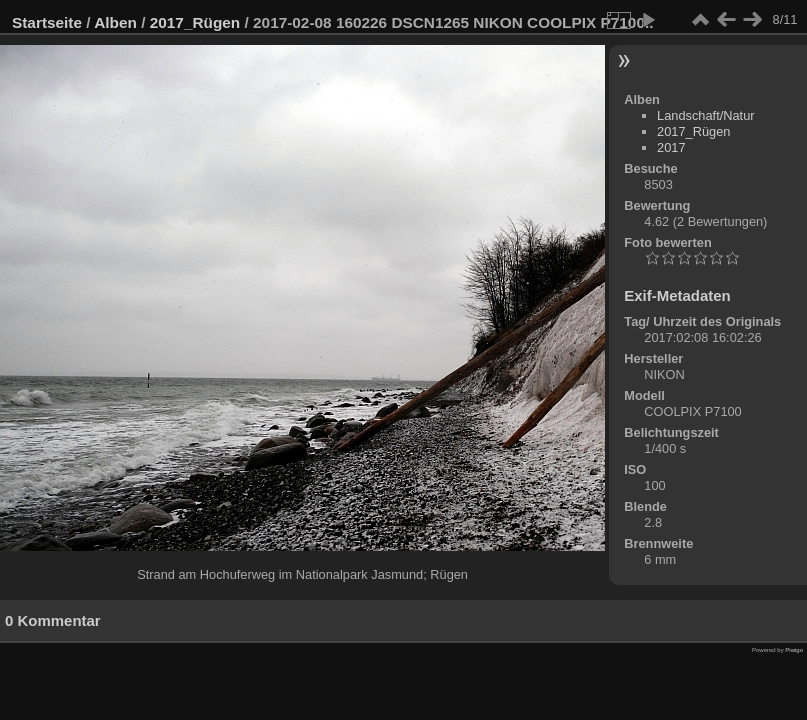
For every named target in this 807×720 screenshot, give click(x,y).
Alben (115, 22)
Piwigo (794, 650)
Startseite (47, 22)
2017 (671, 147)
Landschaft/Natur (705, 115)
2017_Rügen (195, 22)
